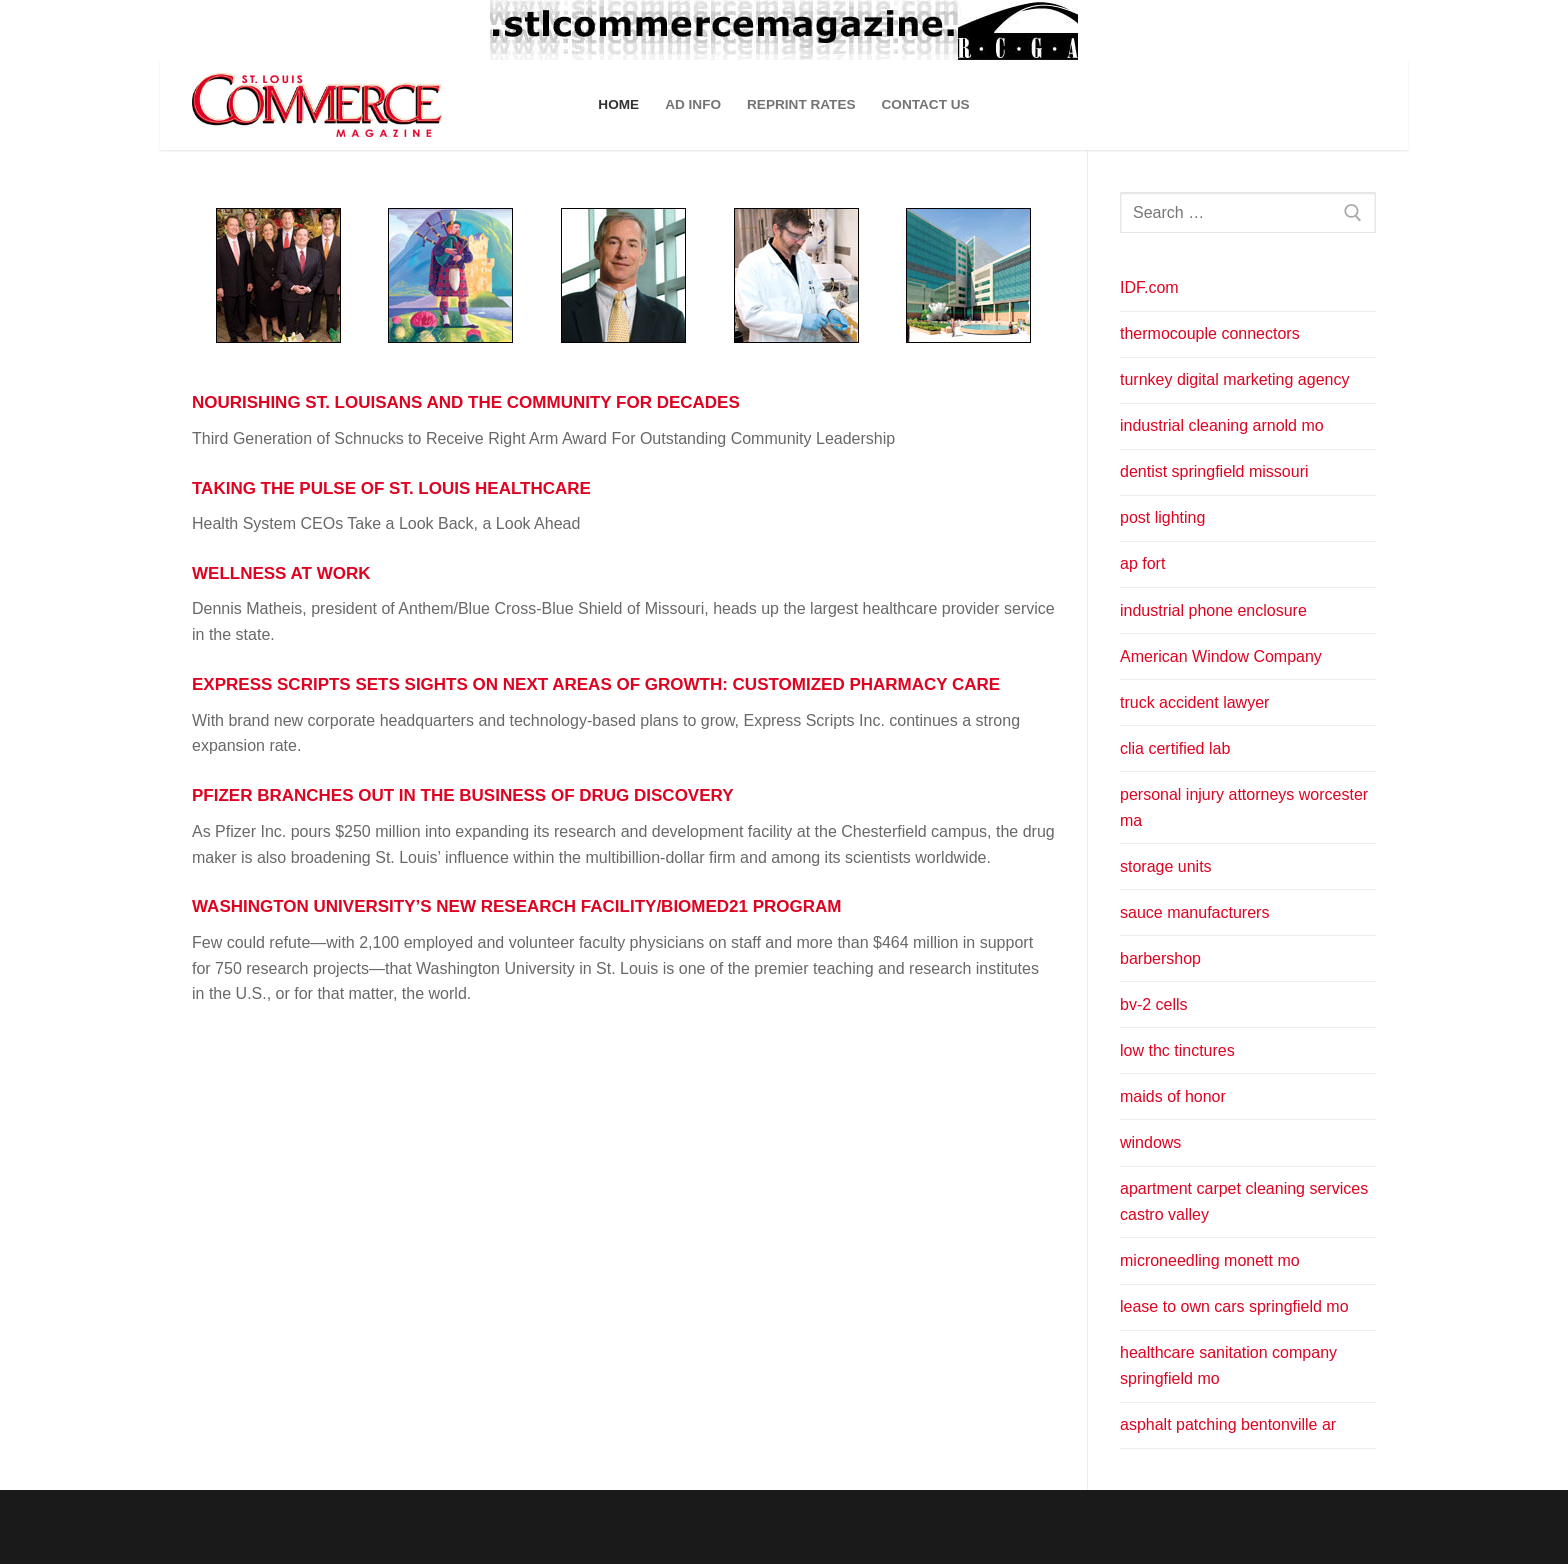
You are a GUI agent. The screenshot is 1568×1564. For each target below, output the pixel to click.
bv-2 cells (1154, 1004)
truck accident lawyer (1194, 702)
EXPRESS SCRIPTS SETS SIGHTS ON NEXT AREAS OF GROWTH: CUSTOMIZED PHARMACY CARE (596, 684)
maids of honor (1173, 1096)
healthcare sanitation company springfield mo (1228, 1365)
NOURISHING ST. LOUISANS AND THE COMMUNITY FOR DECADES (466, 402)
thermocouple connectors (1210, 333)
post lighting (1162, 517)
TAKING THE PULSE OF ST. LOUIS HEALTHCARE (391, 488)
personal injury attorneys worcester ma (1244, 807)
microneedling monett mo (1210, 1260)
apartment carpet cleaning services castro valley (1244, 1201)
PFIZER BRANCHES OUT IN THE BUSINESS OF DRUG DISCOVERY (463, 795)
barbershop (1160, 958)
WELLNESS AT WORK (281, 573)
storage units (1166, 866)
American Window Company (1221, 656)
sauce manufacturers (1194, 912)
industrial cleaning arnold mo (1222, 425)
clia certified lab (1175, 748)
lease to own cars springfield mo (1234, 1306)
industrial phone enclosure (1213, 610)
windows (1150, 1142)
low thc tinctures (1177, 1050)
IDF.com (1149, 287)
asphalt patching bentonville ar (1228, 1424)
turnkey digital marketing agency (1234, 379)
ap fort (1142, 563)
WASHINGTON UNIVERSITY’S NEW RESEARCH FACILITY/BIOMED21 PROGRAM (517, 906)
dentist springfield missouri (1214, 471)
